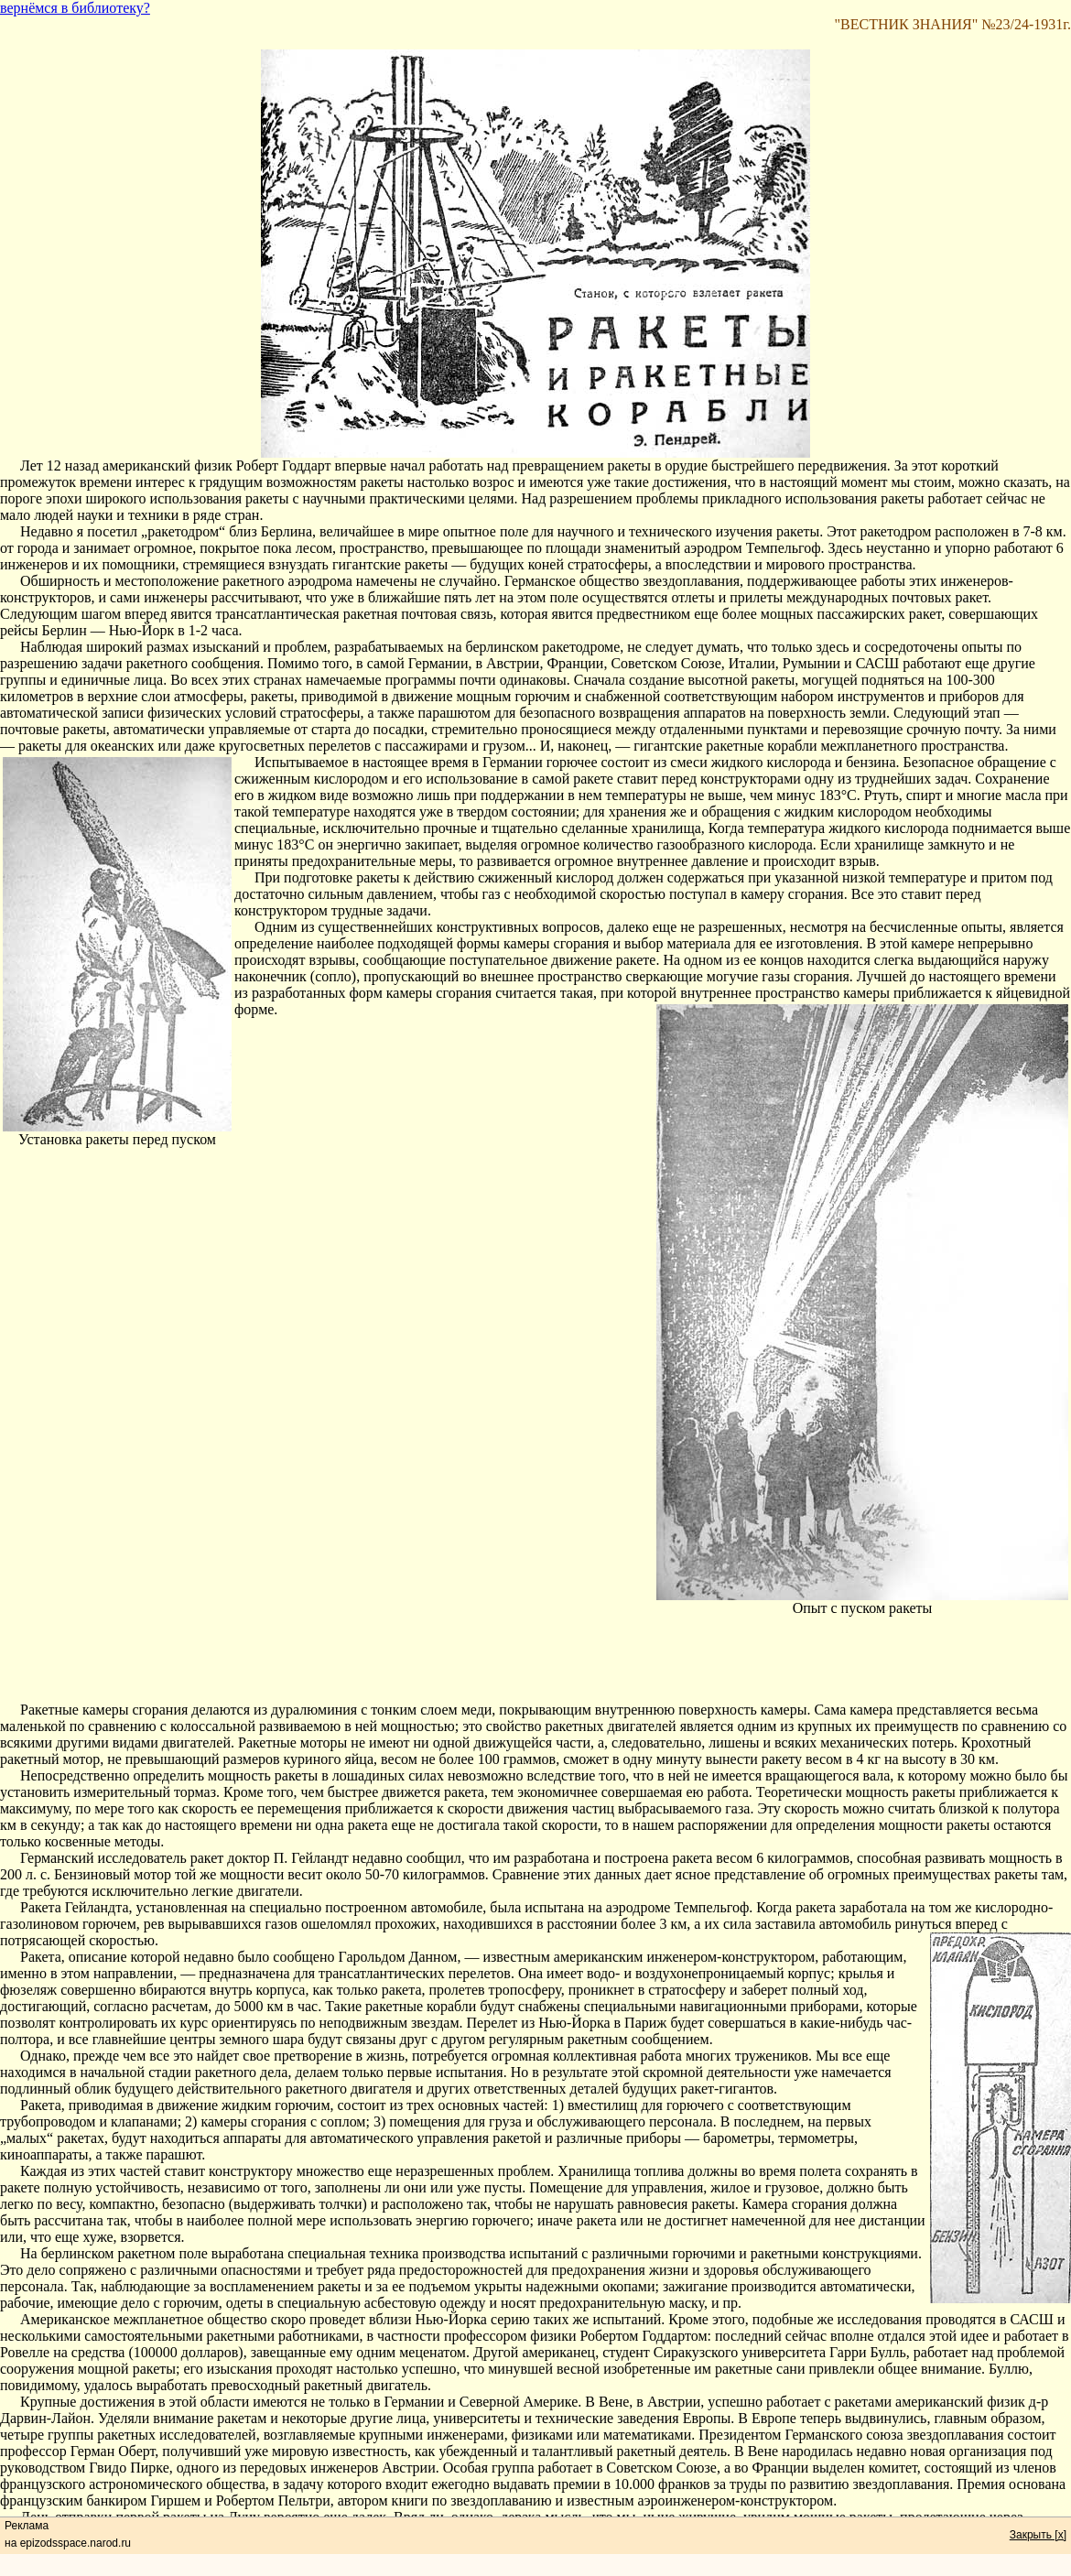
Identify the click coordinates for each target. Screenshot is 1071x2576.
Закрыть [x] (1038, 2534)
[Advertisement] (535, 1660)
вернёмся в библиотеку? (75, 8)
